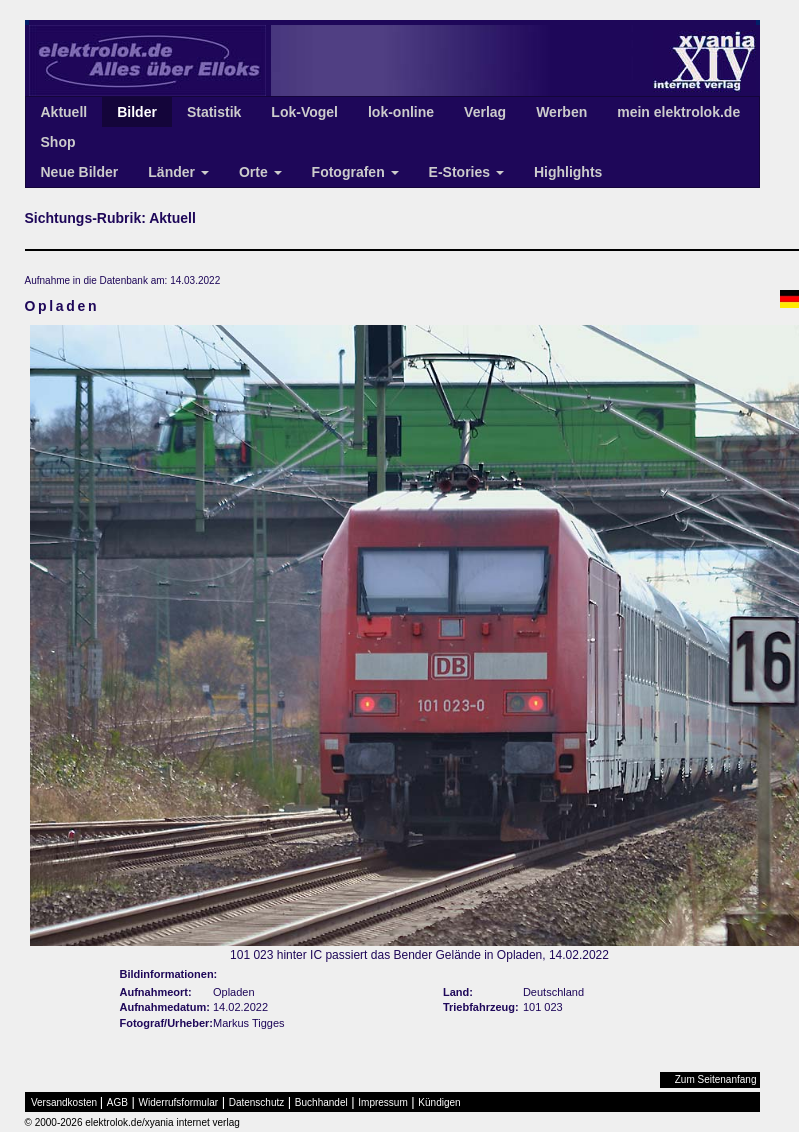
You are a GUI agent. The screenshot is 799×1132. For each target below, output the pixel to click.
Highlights (568, 172)
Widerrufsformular (178, 1102)
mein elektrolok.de (678, 112)
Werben (561, 112)
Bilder (137, 112)
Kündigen (439, 1102)
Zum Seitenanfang (716, 1079)
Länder (178, 172)
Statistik (214, 112)
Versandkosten (64, 1102)
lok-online (401, 112)
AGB (117, 1102)
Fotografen (355, 172)
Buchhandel (321, 1102)
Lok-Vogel (304, 112)
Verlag (485, 112)
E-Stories (466, 172)
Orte (260, 172)
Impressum (382, 1102)
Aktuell (64, 112)
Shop (58, 142)
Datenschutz (257, 1102)
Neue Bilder (80, 172)
